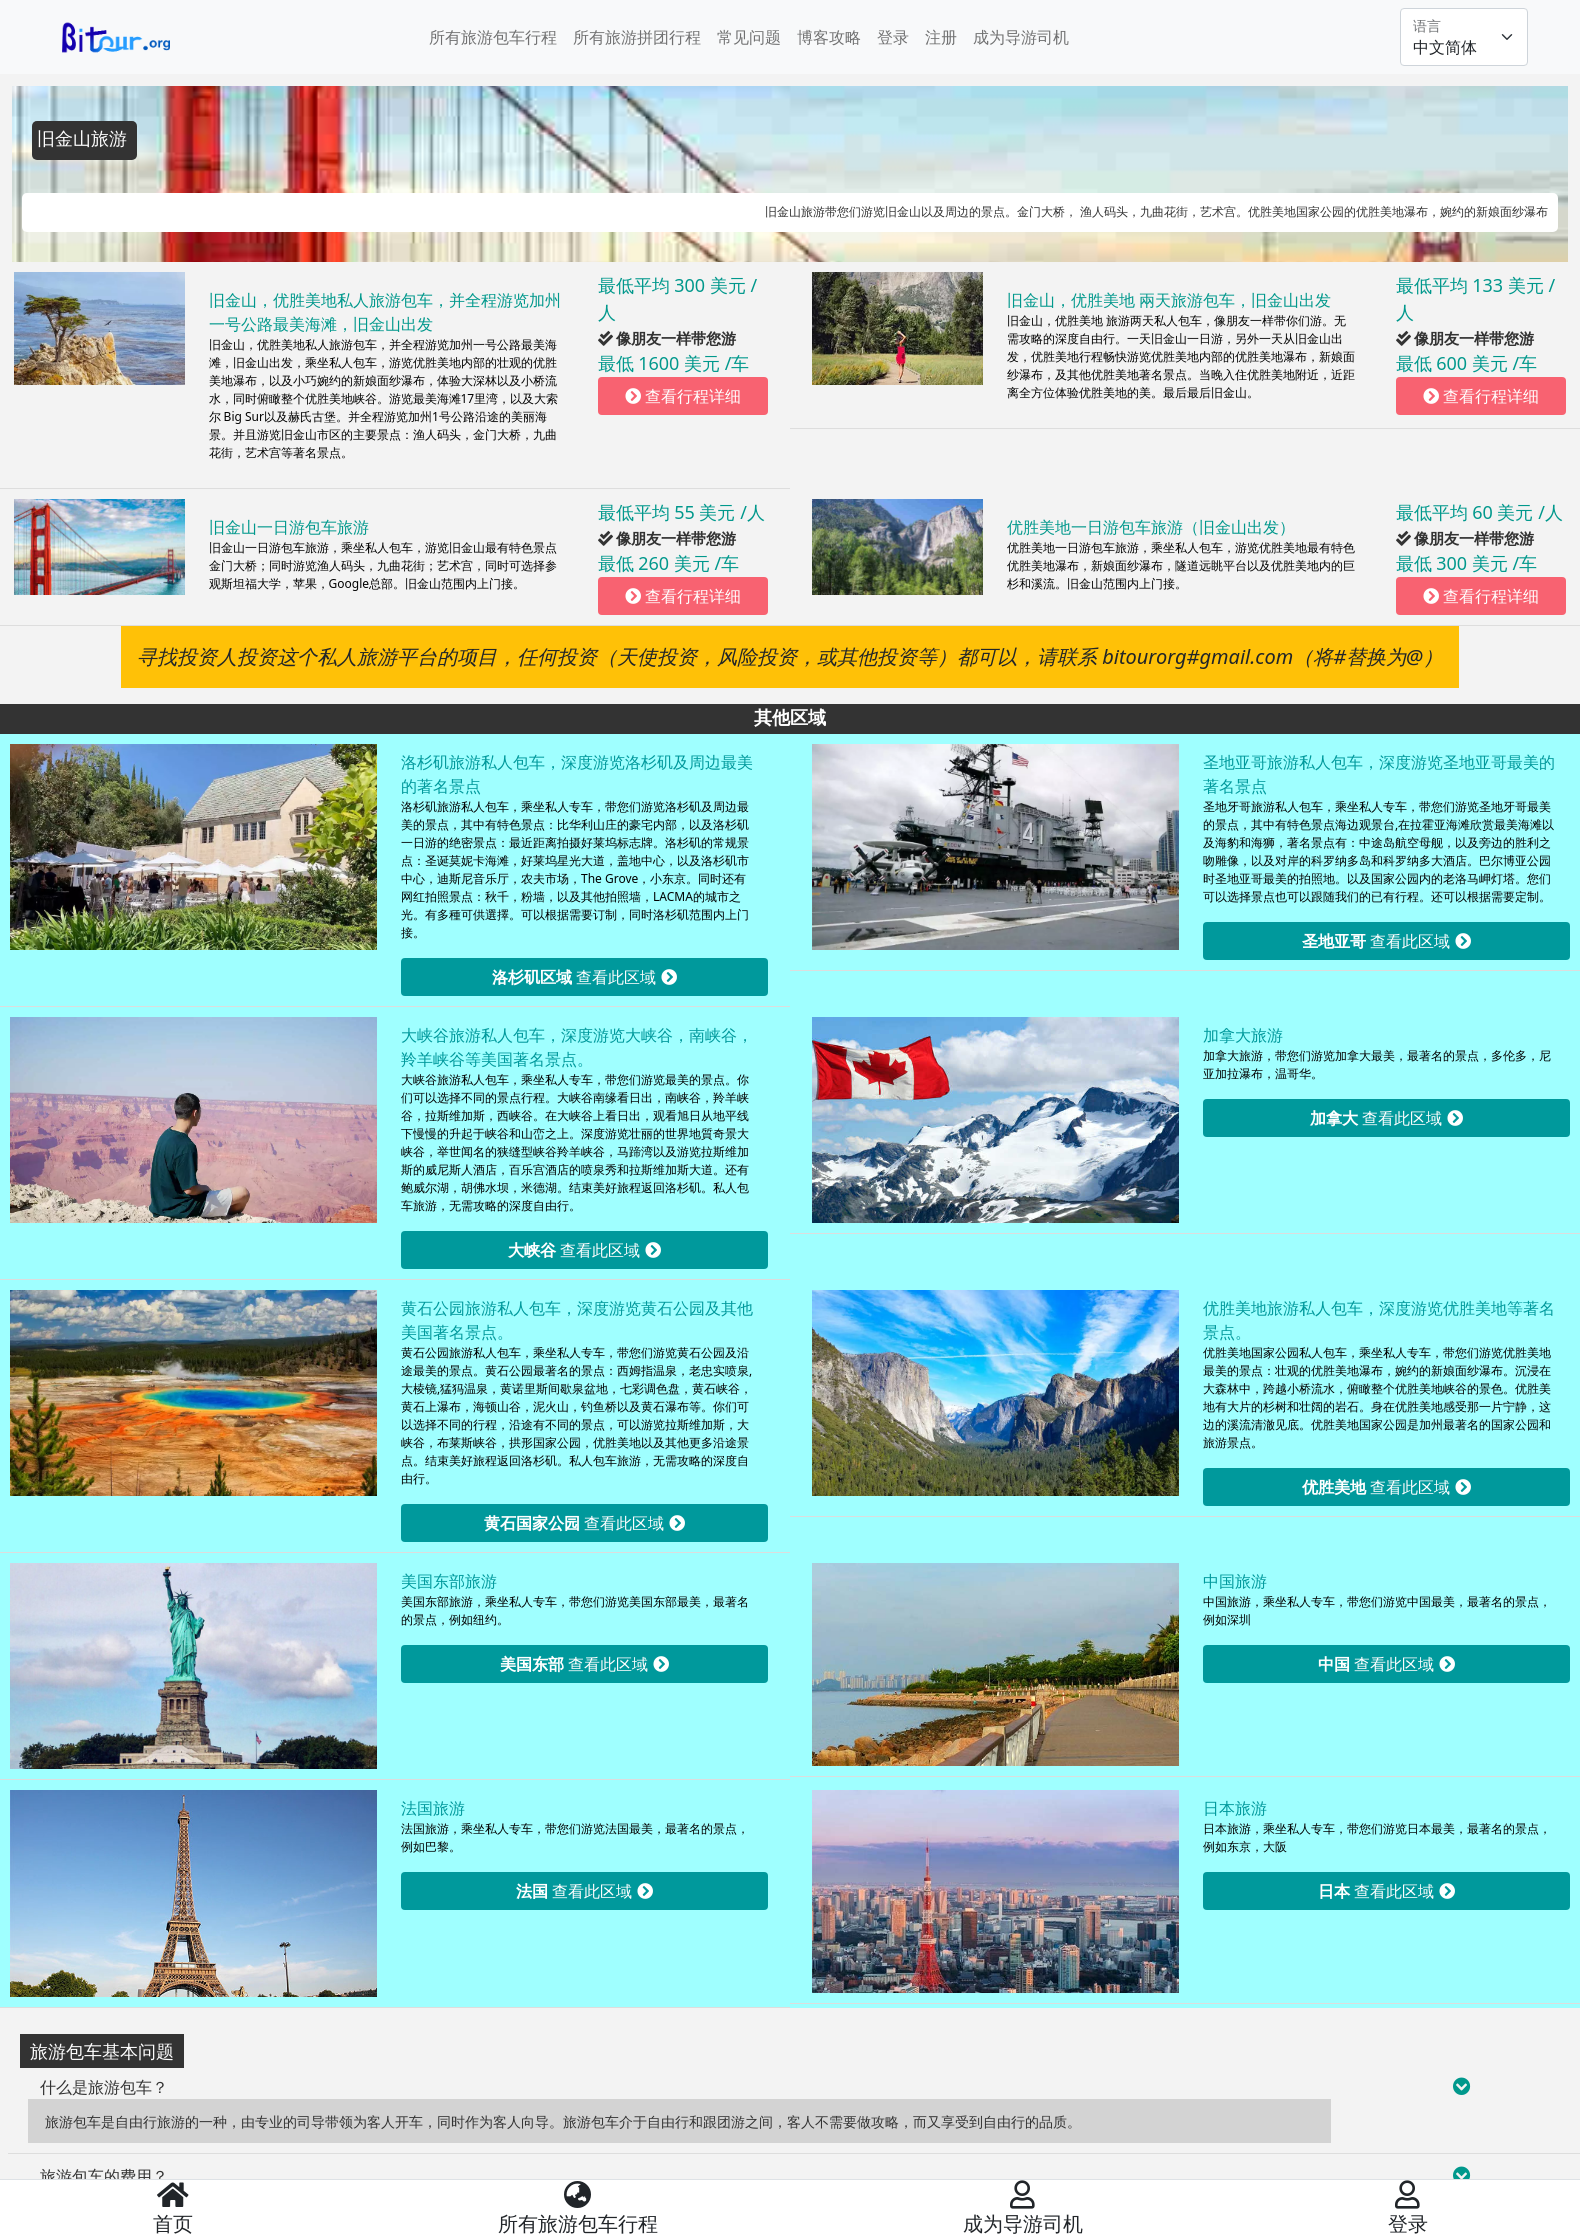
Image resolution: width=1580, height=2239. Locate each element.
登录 (893, 37)
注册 (941, 37)
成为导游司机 (1021, 37)
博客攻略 (829, 37)
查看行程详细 (683, 396)
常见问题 (749, 37)
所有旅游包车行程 (493, 37)
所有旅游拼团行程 (637, 37)
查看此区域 (584, 977)
